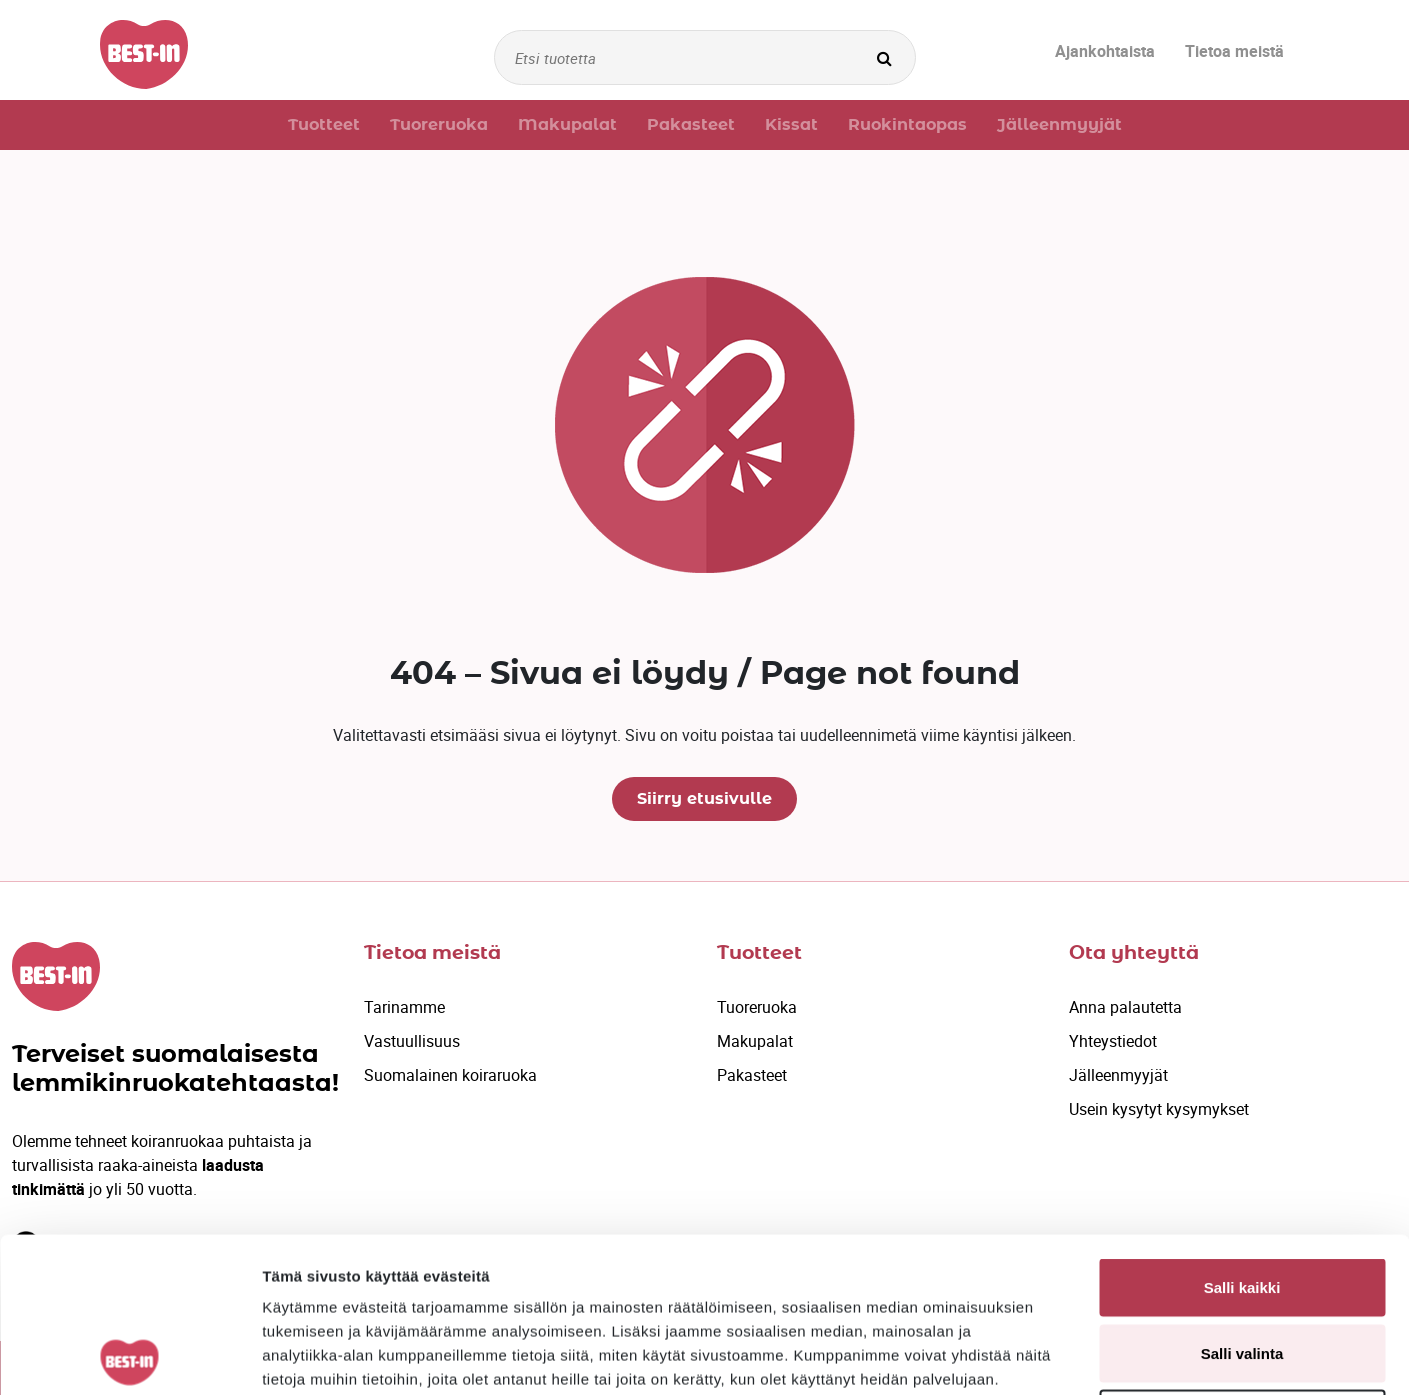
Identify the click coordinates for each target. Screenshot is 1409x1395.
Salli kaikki (1242, 1132)
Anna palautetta (1125, 1007)
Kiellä (1242, 1263)
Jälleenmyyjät (1118, 1075)
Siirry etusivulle (704, 799)
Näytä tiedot (1069, 1355)
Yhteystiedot (1113, 1041)
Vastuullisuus (412, 1041)
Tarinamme (404, 1007)
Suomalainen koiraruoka (450, 1075)
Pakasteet (752, 1075)
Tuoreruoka (757, 1007)
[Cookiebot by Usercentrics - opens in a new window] (129, 1356)
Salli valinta (1242, 1198)
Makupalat (755, 1041)
